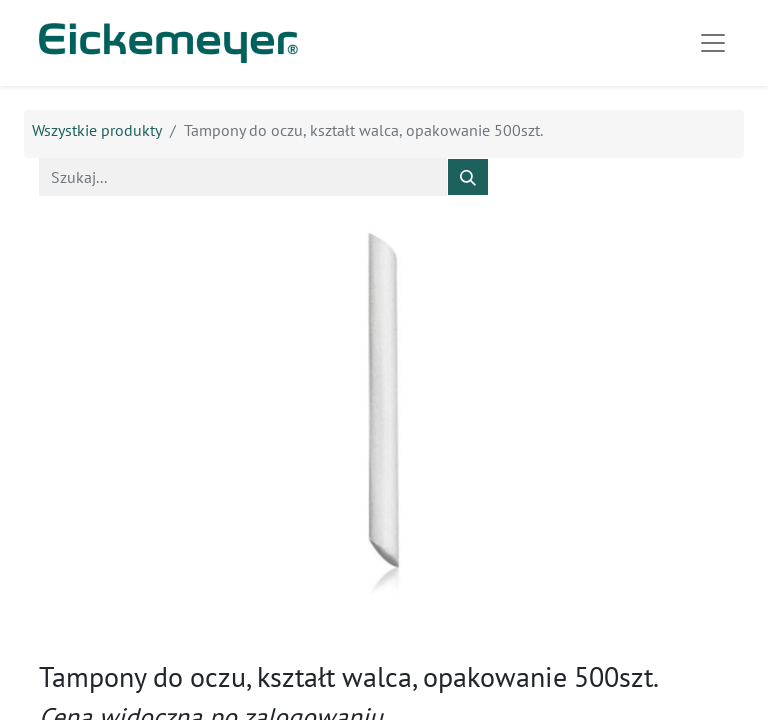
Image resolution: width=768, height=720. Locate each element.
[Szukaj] (468, 177)
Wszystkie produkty (97, 130)
